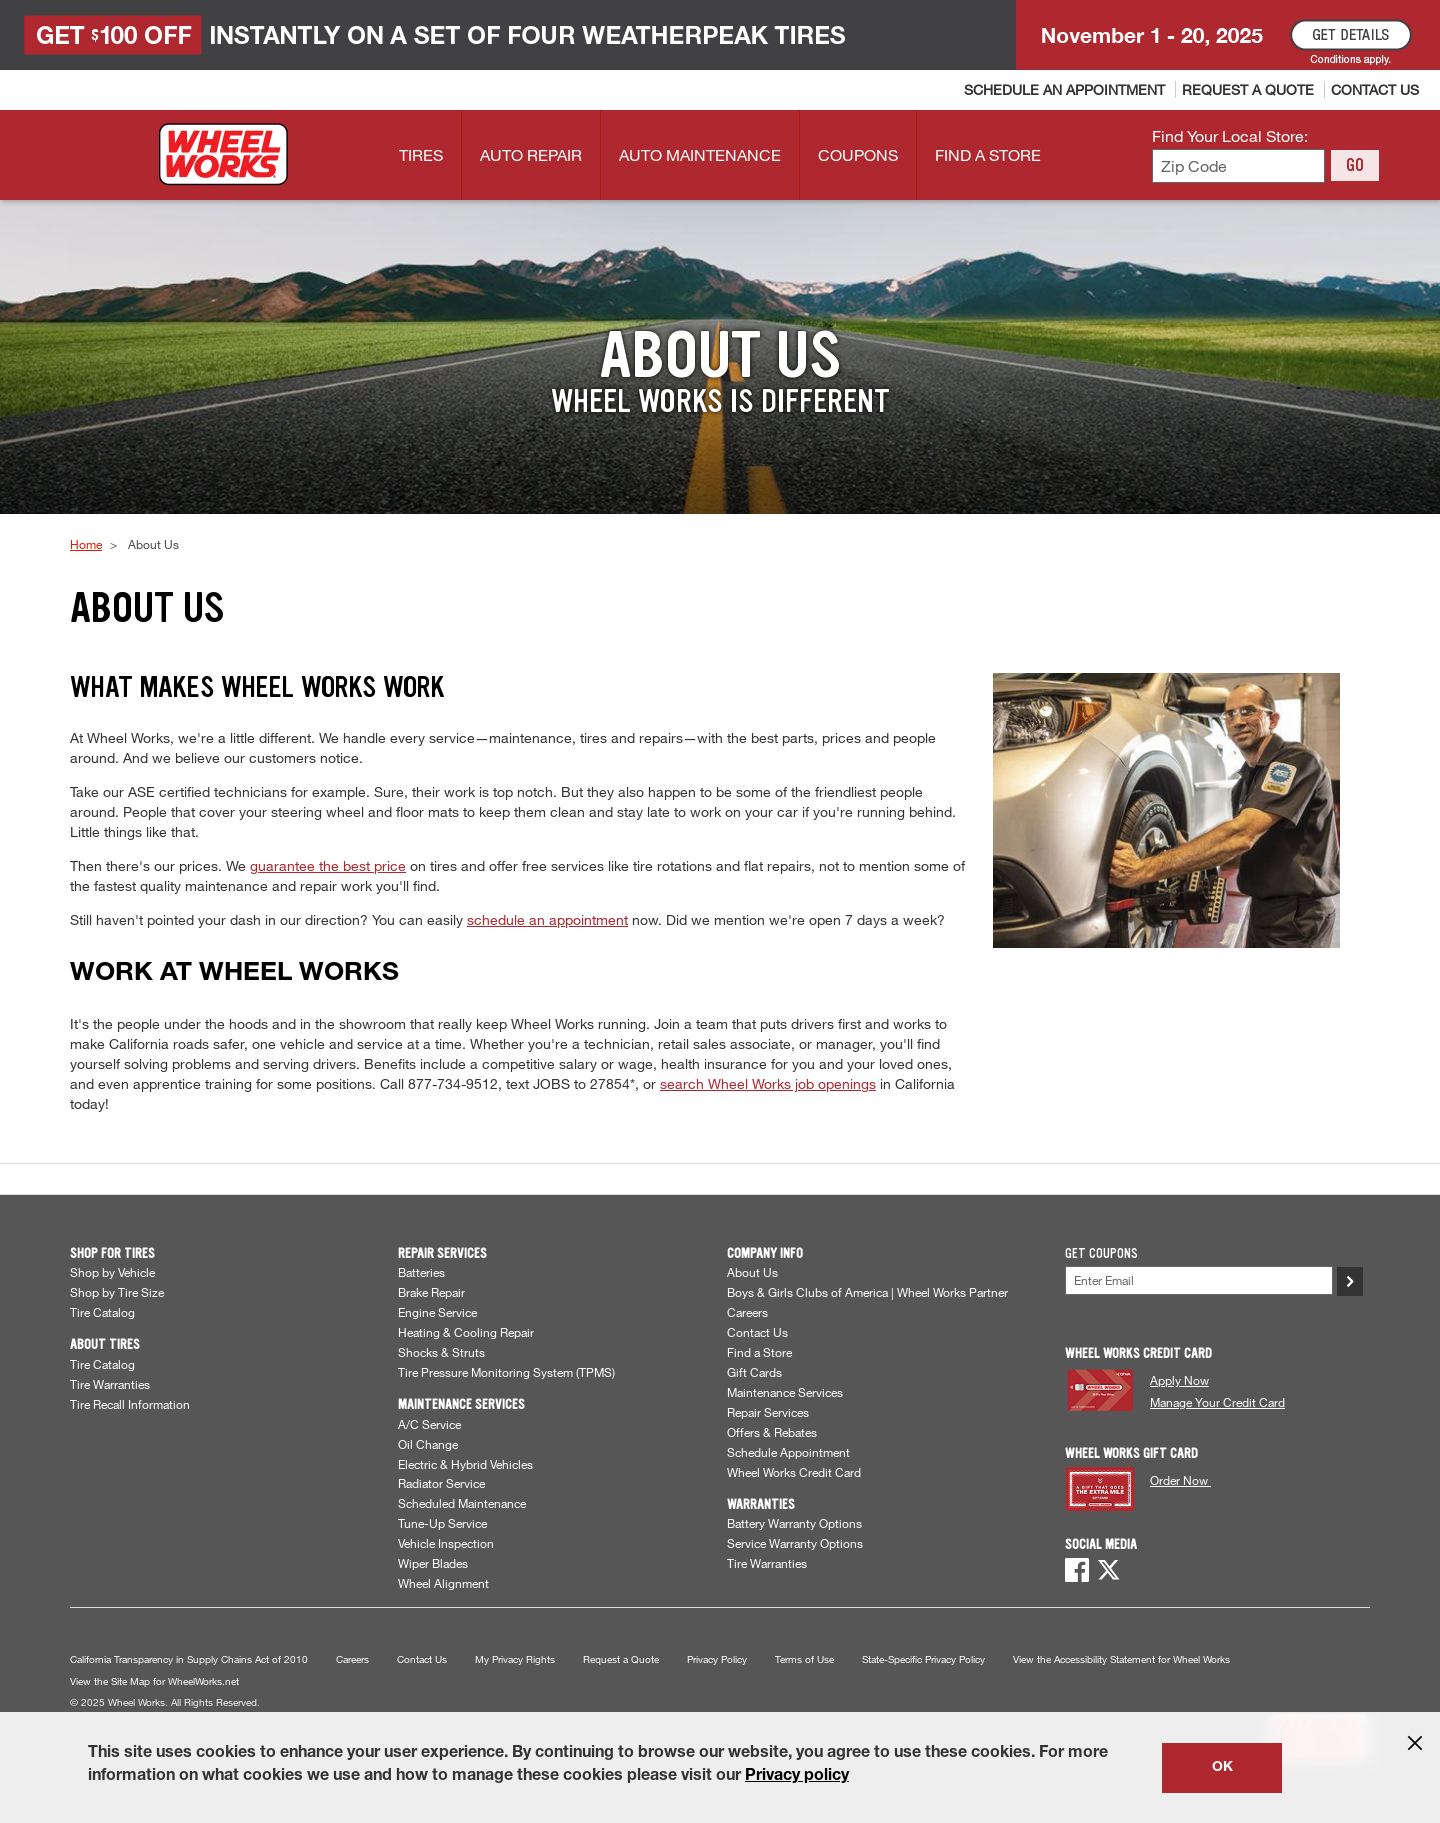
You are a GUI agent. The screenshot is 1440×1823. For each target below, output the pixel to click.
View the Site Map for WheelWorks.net (154, 1681)
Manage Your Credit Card (1217, 1402)
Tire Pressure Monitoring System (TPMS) (506, 1372)
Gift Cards (754, 1372)
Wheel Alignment (443, 1583)
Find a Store (759, 1352)
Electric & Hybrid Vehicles (465, 1464)
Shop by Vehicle (112, 1272)
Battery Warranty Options (794, 1523)
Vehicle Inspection (446, 1543)
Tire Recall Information (130, 1404)
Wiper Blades (433, 1563)
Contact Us (757, 1332)
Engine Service (437, 1312)
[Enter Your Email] (1199, 1280)
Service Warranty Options (795, 1543)
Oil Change (428, 1444)
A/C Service (429, 1424)
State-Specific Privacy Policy (923, 1659)
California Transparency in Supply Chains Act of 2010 (189, 1659)
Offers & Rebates (772, 1432)
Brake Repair (431, 1292)
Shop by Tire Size (117, 1292)
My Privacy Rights (515, 1659)
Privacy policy (797, 1777)
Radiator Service (441, 1483)
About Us (752, 1272)
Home (86, 544)
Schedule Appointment (788, 1452)
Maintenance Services (785, 1392)
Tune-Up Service (442, 1523)
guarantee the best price (328, 865)
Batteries (421, 1272)
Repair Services (768, 1412)
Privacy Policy (717, 1659)
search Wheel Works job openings (768, 1083)
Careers (747, 1312)
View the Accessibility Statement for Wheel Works (1121, 1659)
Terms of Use (804, 1659)
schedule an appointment (547, 919)
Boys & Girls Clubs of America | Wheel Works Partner (867, 1292)
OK (1222, 1768)
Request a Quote (621, 1659)
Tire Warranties (110, 1384)
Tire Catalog (102, 1312)
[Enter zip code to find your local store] (1238, 166)
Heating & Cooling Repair (466, 1332)
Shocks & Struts (441, 1352)
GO (1355, 165)
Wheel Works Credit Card (794, 1472)
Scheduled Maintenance (462, 1503)
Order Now (1180, 1480)
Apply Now (1179, 1380)
